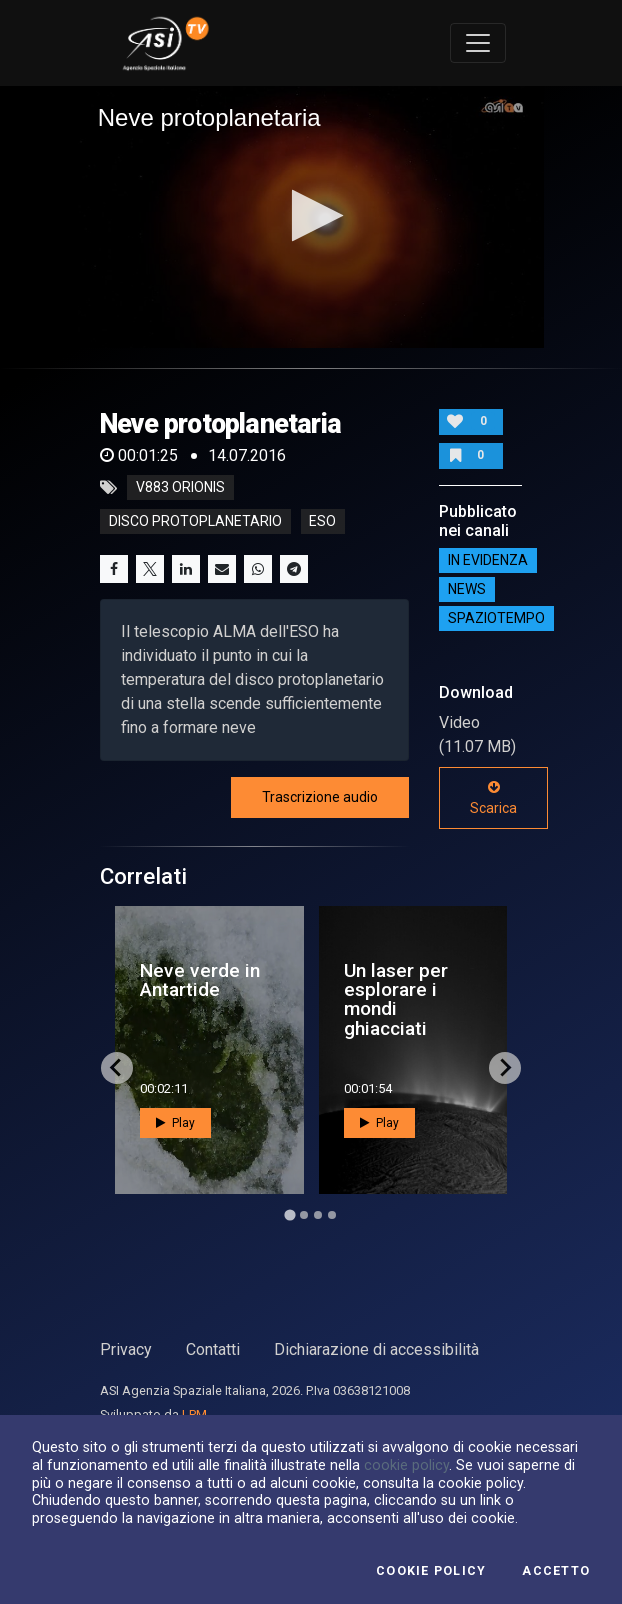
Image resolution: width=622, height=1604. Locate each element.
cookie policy (406, 1465)
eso (322, 522)
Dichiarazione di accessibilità (376, 1349)
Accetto (556, 1571)
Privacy (126, 1349)
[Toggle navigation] (478, 43)
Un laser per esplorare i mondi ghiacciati (396, 999)
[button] (311, 215)
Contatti (213, 1349)
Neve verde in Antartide (200, 980)
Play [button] (175, 1123)
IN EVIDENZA (488, 560)
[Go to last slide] (117, 1068)
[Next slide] (505, 1068)
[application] (311, 217)
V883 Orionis (180, 488)
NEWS (467, 589)
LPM (194, 1414)
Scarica (493, 798)
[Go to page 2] (304, 1215)
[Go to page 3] (318, 1215)
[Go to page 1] (289, 1214)
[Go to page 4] (332, 1215)
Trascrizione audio (320, 797)
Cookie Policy (431, 1571)
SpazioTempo (496, 618)
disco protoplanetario (195, 522)
